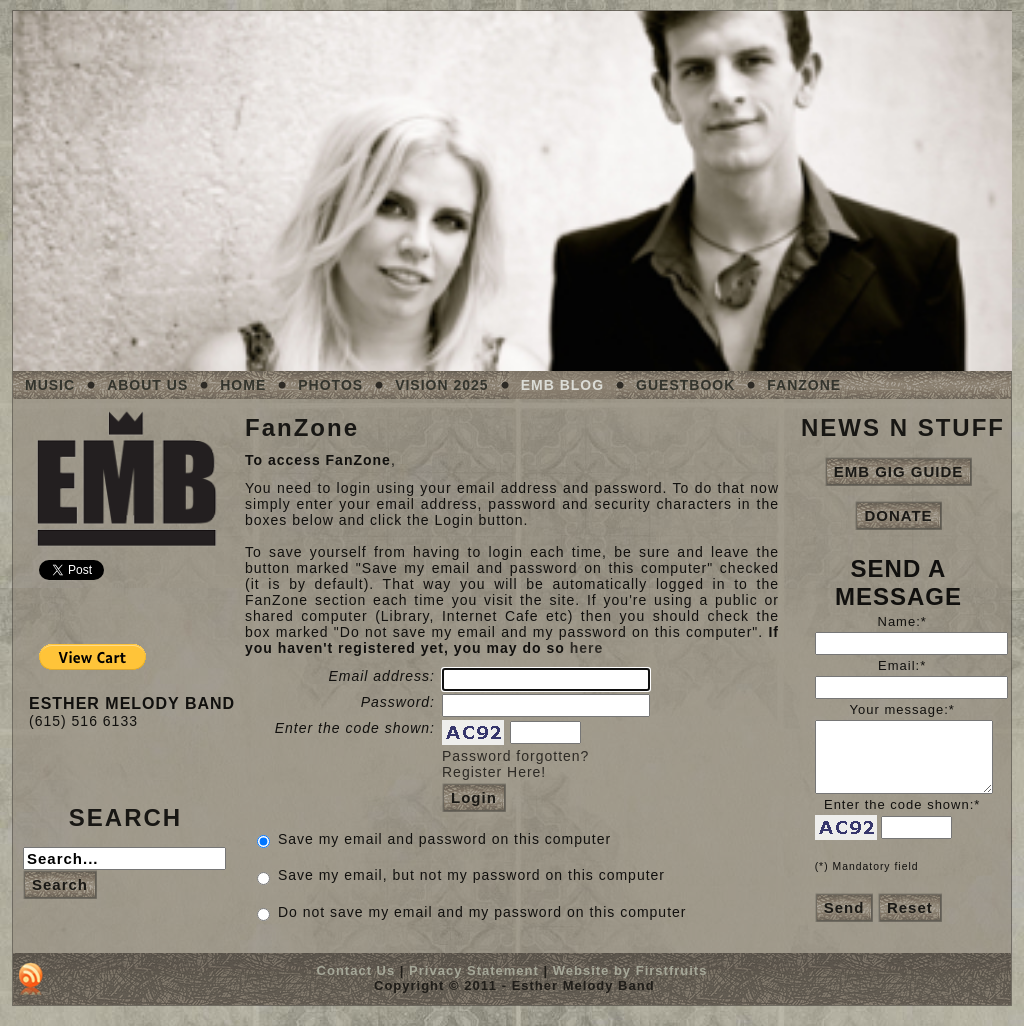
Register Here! (494, 772)
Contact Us (356, 970)
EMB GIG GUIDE (899, 471)
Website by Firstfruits (630, 970)
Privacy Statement (474, 970)
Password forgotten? (515, 756)
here (587, 648)
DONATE (898, 515)
